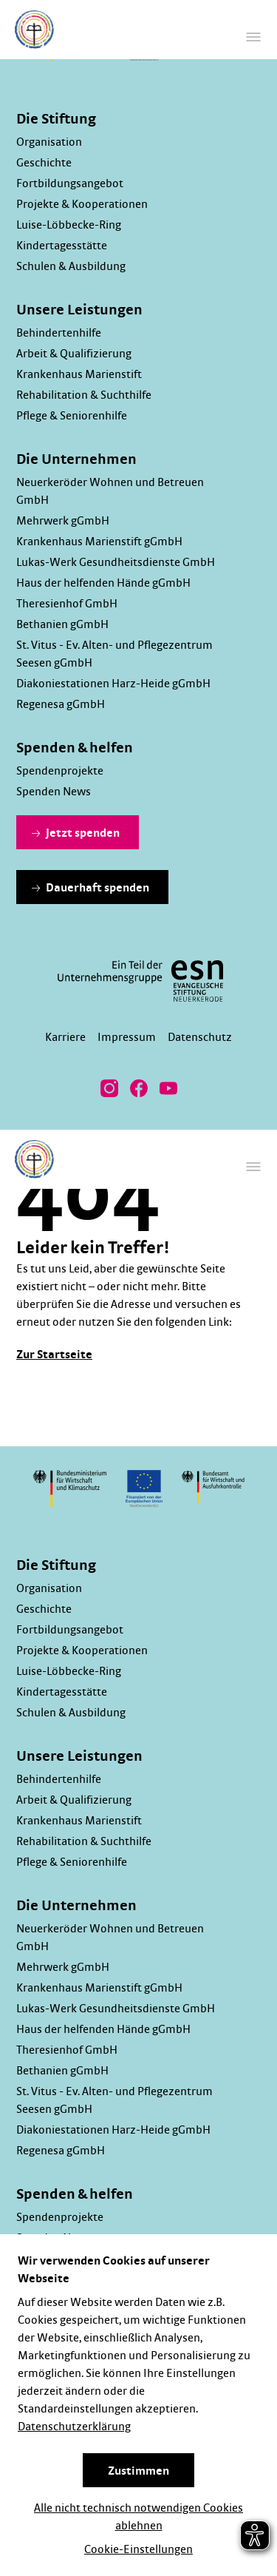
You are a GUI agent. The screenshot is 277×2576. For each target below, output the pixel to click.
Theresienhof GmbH (66, 604)
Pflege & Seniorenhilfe (71, 416)
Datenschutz (200, 1037)
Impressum (127, 1037)
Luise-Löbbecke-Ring (68, 225)
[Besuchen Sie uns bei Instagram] (109, 1088)
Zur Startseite (54, 1355)
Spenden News (53, 792)
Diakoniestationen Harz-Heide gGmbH (113, 683)
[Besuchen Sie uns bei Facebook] (139, 1088)
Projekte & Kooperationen (82, 204)
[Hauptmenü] (253, 37)
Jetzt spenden (76, 833)
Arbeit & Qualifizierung (73, 354)
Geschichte (44, 163)
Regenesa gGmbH (60, 704)
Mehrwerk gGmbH (62, 521)
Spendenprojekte (59, 771)
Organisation (49, 142)
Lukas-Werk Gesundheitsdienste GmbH (115, 562)
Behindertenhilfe (58, 333)
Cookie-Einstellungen (138, 2549)
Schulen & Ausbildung (71, 266)
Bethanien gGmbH (62, 624)
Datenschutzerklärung (74, 2426)
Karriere (65, 1037)
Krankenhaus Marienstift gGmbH (99, 541)
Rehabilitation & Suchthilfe (83, 395)
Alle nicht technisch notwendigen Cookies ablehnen (138, 2517)
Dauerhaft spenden (90, 888)
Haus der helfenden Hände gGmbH (103, 583)
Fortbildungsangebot (69, 183)
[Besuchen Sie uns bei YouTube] (168, 1088)
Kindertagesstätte (61, 246)
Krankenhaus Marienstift (79, 374)
